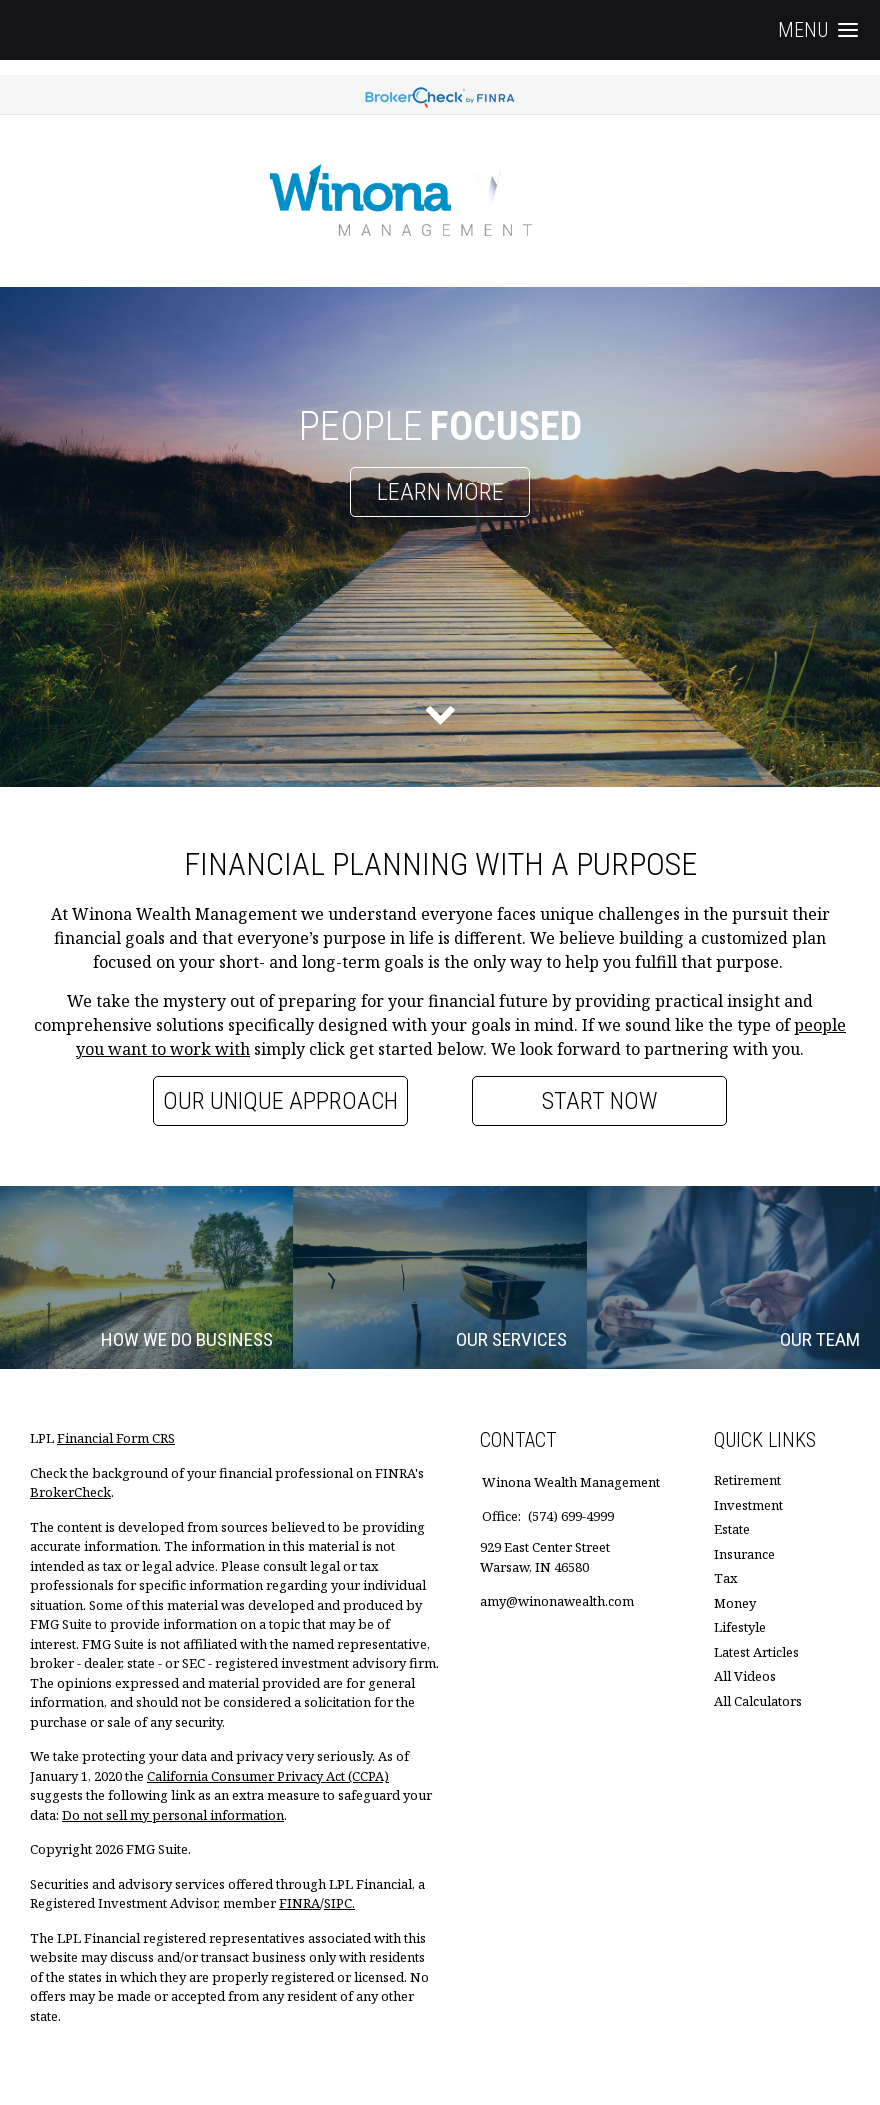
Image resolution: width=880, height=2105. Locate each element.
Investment (748, 1505)
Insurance (744, 1554)
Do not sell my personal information (173, 1815)
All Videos (745, 1676)
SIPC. (339, 1903)
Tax (726, 1578)
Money (735, 1603)
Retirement (747, 1480)
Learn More (440, 492)
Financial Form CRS (116, 1438)
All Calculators (758, 1701)
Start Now (600, 1101)
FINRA (299, 1903)
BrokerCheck (70, 1492)
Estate (732, 1529)
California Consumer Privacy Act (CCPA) (268, 1776)
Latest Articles (756, 1652)
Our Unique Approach (280, 1101)
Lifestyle (740, 1627)
